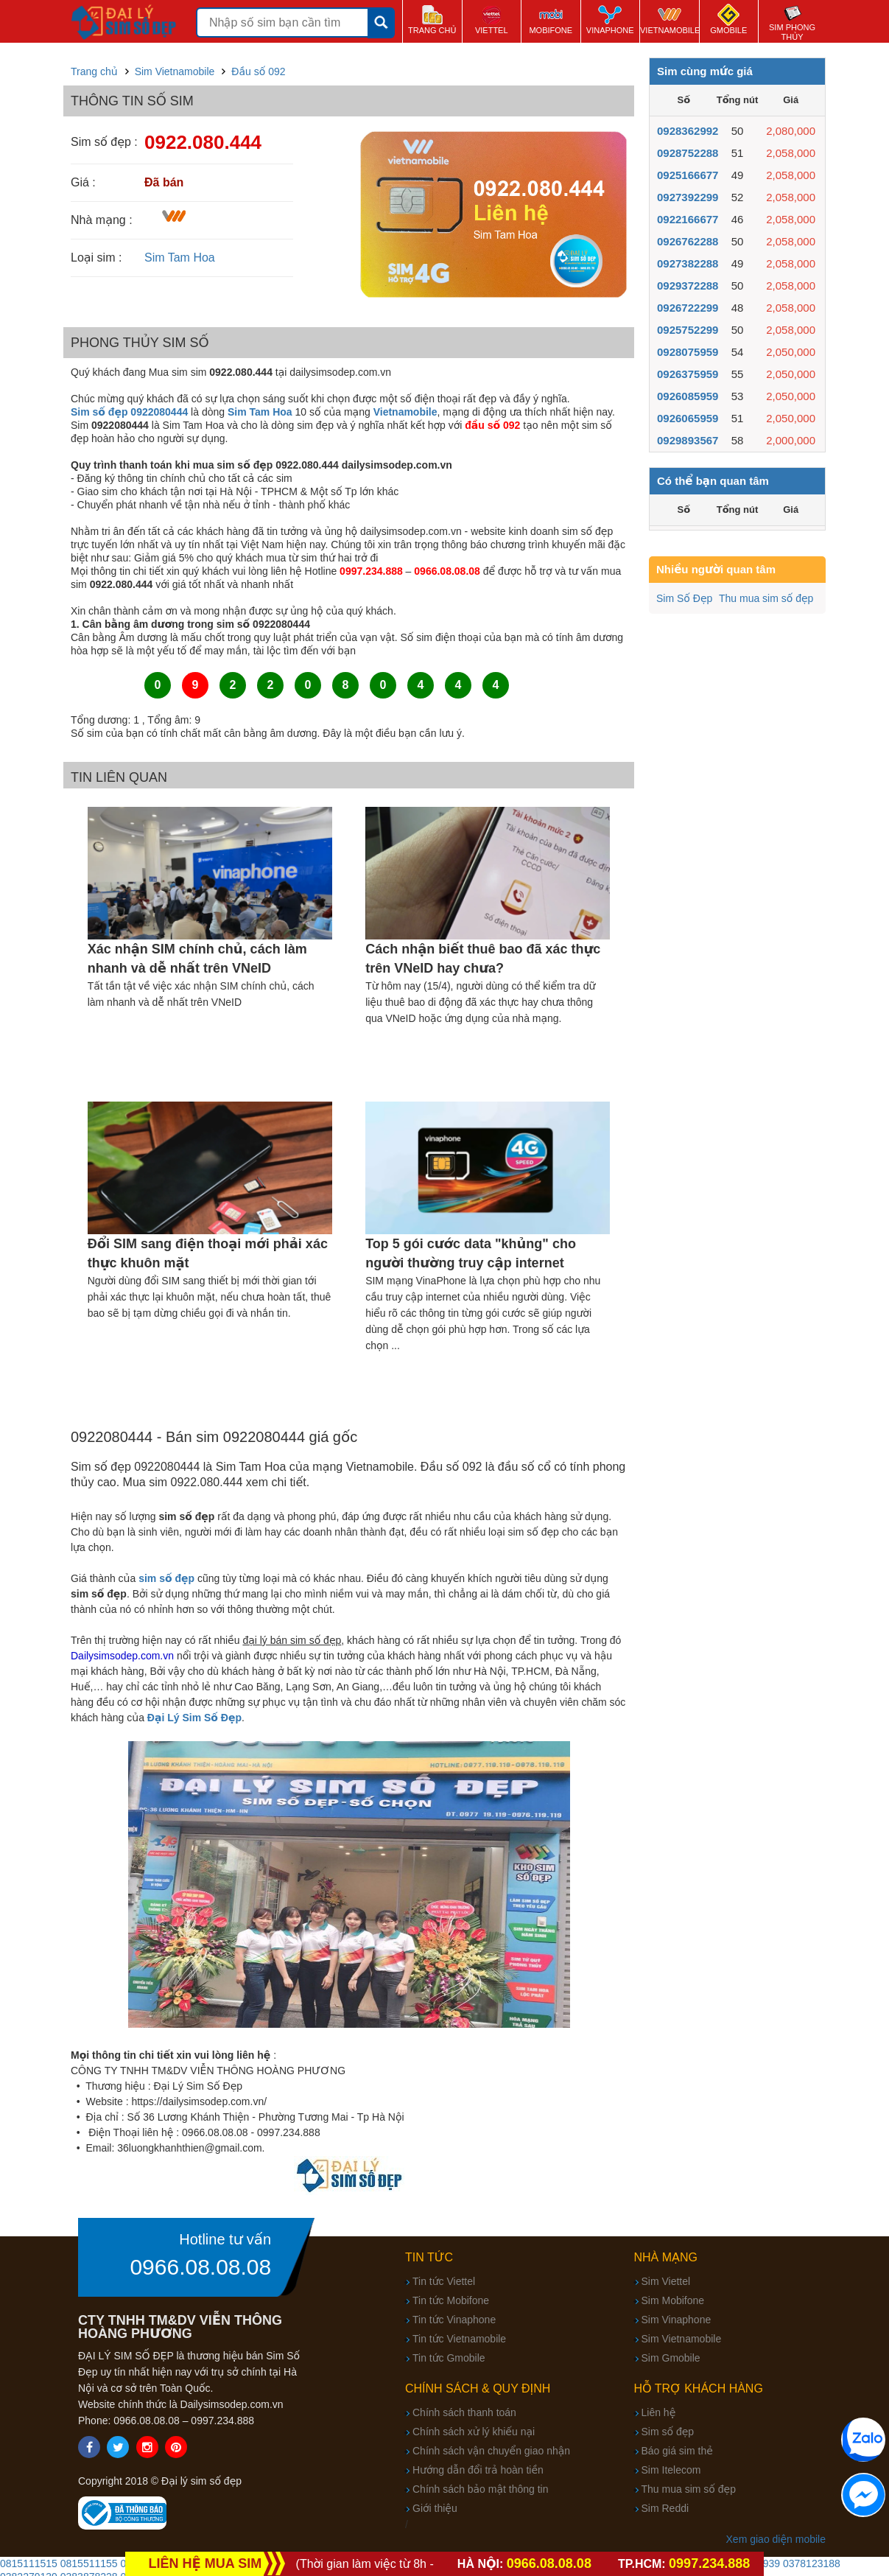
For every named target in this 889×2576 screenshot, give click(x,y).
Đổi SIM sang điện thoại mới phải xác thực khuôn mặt (208, 1253)
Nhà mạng (666, 2257)
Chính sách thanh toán (464, 2412)
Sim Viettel (666, 2281)
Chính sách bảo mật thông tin (480, 2489)
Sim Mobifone (673, 2300)
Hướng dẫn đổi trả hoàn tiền (478, 2470)
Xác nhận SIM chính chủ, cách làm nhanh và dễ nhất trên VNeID (197, 959)
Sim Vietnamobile (682, 2339)
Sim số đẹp (668, 2431)
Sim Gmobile (671, 2358)
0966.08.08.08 (200, 2267)
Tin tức (429, 2257)
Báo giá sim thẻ (677, 2451)
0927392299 (687, 197)
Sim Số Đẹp (684, 598)
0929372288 (687, 285)
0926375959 (687, 374)
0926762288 (687, 241)
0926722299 (687, 307)
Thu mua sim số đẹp (766, 598)
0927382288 (687, 263)
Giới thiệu (434, 2508)
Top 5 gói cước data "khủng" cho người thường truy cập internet (470, 1253)
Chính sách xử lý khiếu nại (473, 2431)
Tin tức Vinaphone (454, 2319)
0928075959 (687, 352)
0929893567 (687, 440)
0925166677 (687, 175)
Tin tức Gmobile (448, 2358)
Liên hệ (659, 2412)
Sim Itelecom (671, 2470)
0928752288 (687, 153)
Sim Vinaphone (676, 2319)
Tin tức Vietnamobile (459, 2339)
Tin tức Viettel (443, 2281)
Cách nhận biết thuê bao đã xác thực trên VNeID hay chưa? (482, 959)
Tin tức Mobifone (450, 2300)
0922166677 (687, 219)
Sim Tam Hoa (179, 257)
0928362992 (687, 131)
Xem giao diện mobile (776, 2539)
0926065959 (687, 418)
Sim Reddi (665, 2508)
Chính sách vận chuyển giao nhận (491, 2451)
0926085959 (687, 396)
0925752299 (687, 329)
